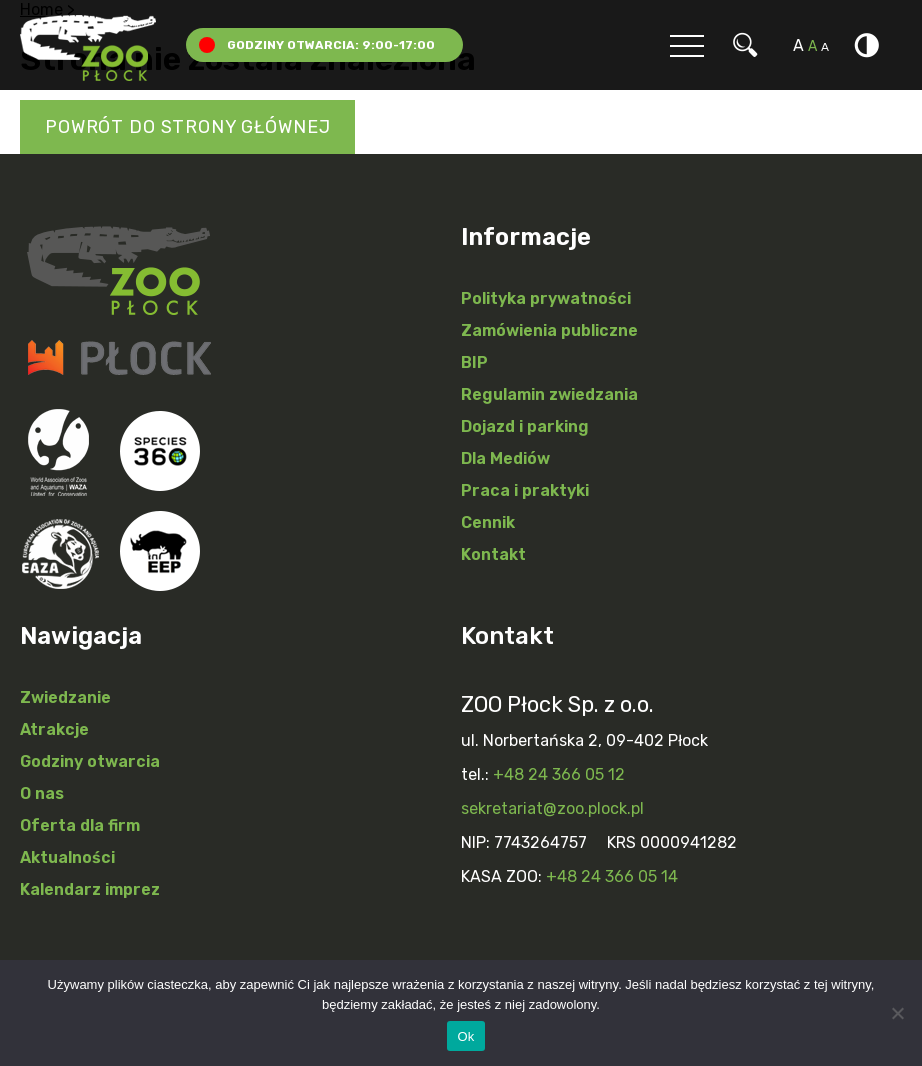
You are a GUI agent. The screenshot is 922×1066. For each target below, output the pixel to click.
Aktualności (67, 857)
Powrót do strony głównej (187, 127)
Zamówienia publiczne (549, 330)
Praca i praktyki (525, 490)
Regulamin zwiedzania (549, 394)
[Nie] (897, 1013)
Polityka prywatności (546, 298)
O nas (42, 793)
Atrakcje (54, 729)
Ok (465, 1036)
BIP (474, 362)
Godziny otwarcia (90, 761)
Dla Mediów (505, 458)
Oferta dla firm (80, 825)
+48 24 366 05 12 (559, 774)
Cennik (488, 522)
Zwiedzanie (65, 697)
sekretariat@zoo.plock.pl (552, 808)
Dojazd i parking (525, 426)
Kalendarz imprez (90, 889)
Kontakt (493, 554)
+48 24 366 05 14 (612, 876)
